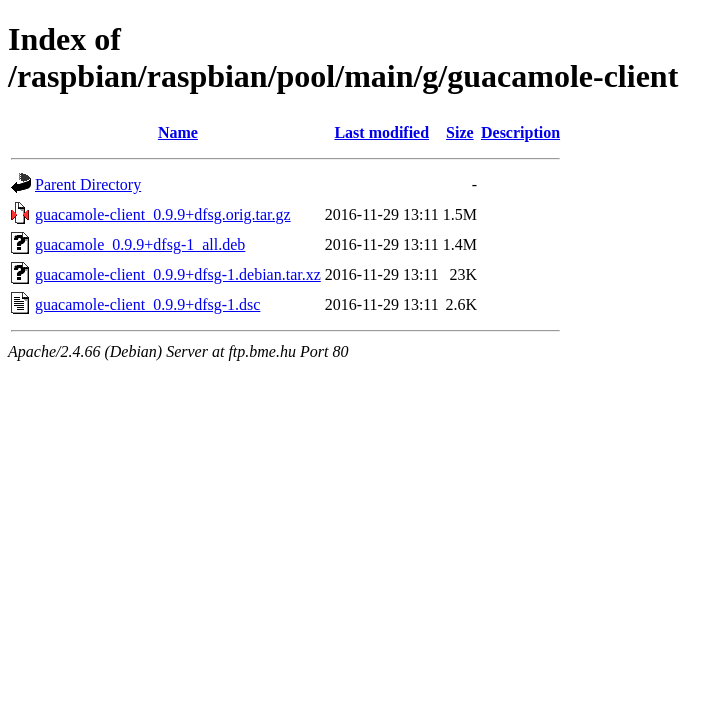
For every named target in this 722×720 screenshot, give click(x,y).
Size (460, 132)
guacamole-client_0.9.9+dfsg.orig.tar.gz (163, 214)
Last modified (381, 132)
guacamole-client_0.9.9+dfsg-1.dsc (147, 304)
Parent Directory (88, 184)
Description (520, 132)
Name (178, 132)
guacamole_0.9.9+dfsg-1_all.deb (140, 244)
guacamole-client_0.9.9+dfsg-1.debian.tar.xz (178, 274)
